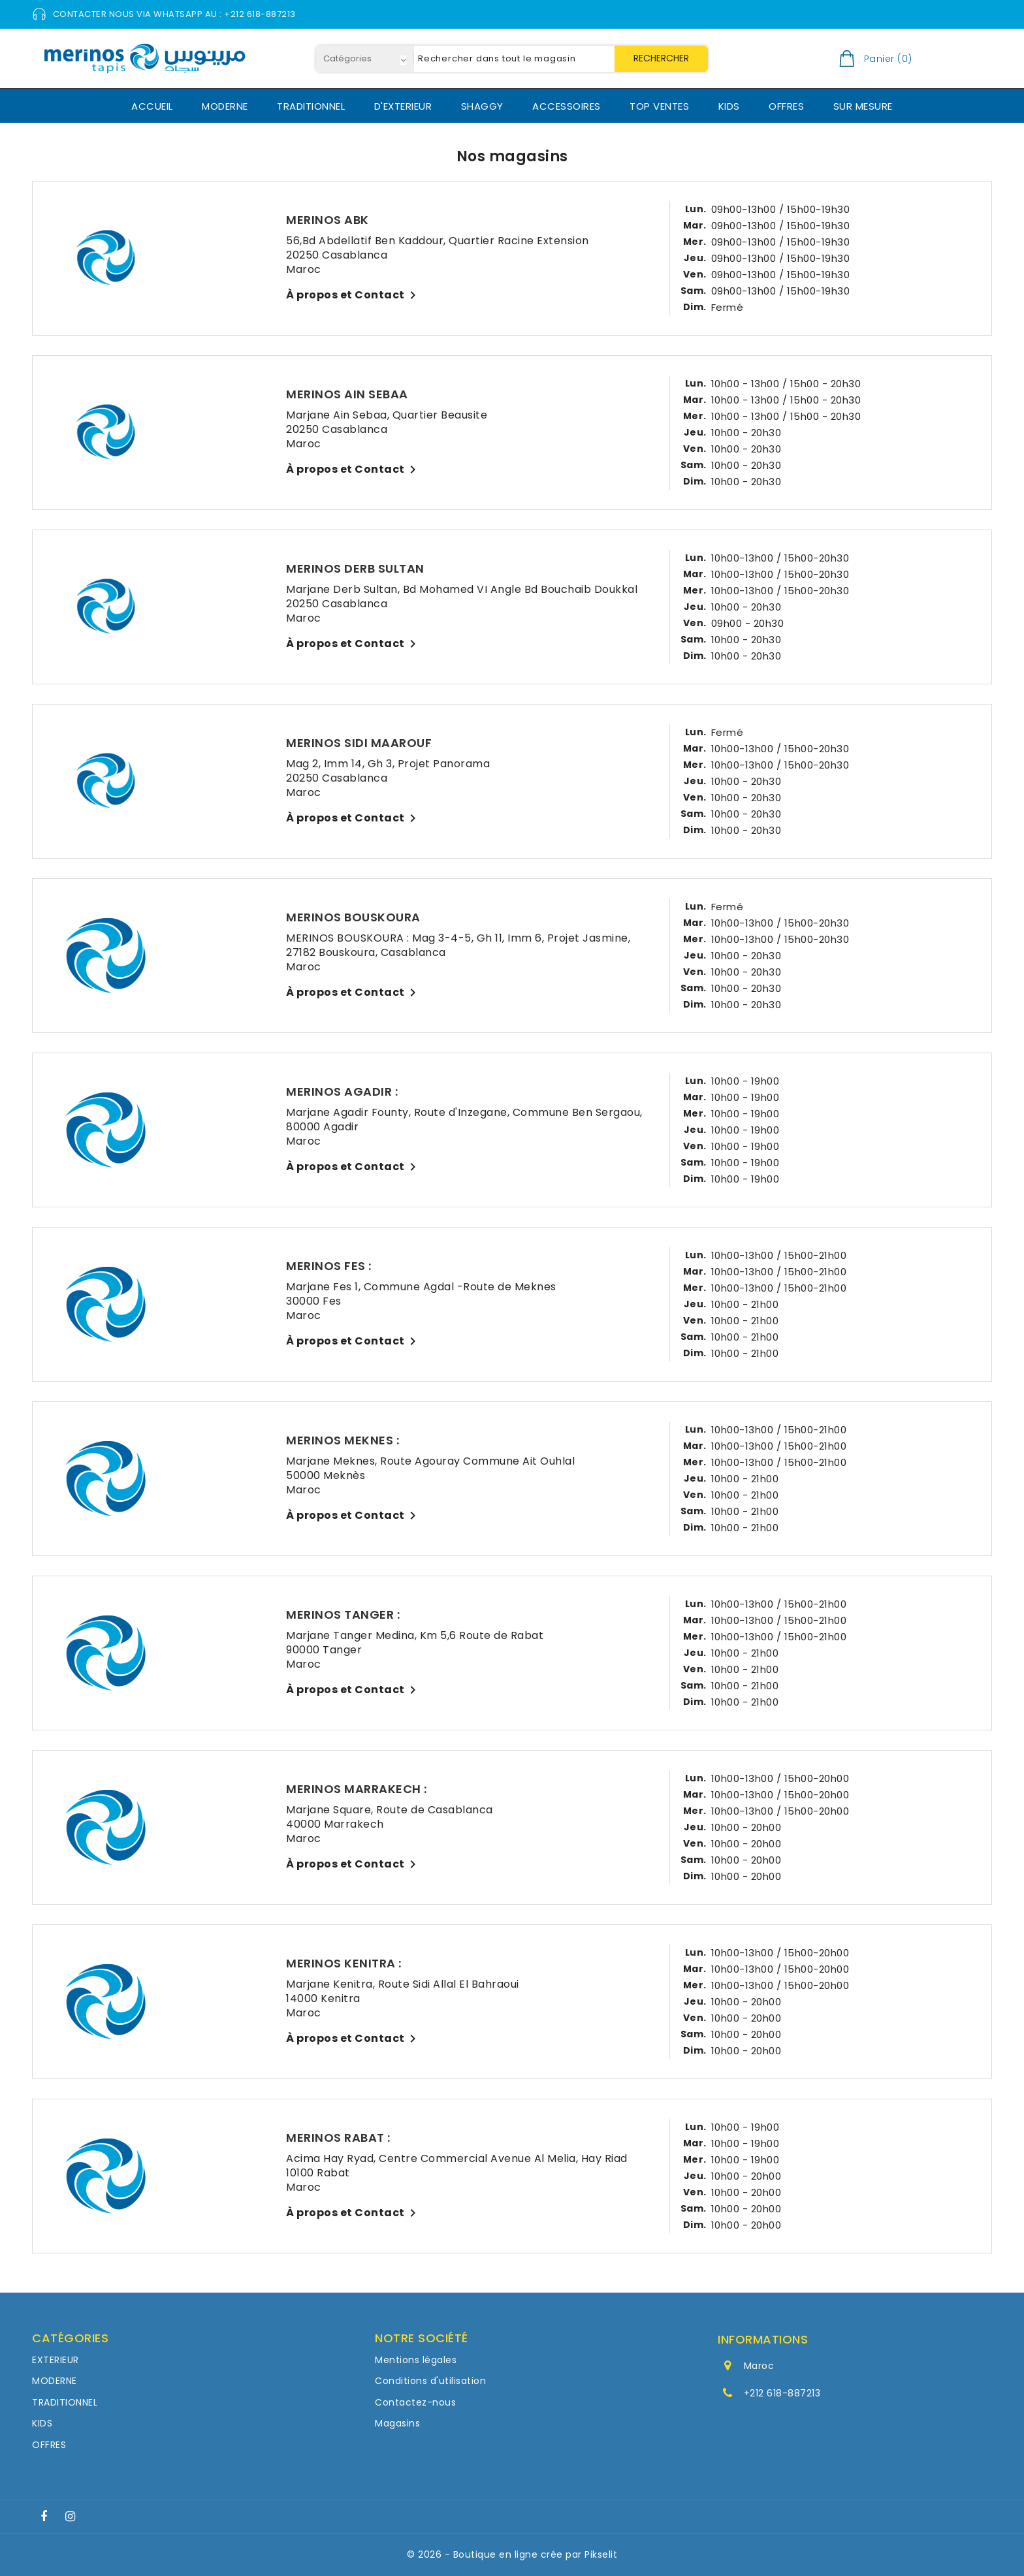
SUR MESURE (863, 106)
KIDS (729, 106)
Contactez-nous (415, 2402)
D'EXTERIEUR (403, 106)
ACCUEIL (152, 106)
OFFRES (786, 106)
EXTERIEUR (55, 2359)
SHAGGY (482, 106)
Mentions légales (415, 2359)
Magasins (397, 2423)
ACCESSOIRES (566, 106)
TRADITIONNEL (311, 106)
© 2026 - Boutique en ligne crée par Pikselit (512, 2554)
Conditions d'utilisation (430, 2380)
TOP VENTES (659, 106)
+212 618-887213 (782, 2393)
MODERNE (225, 106)
